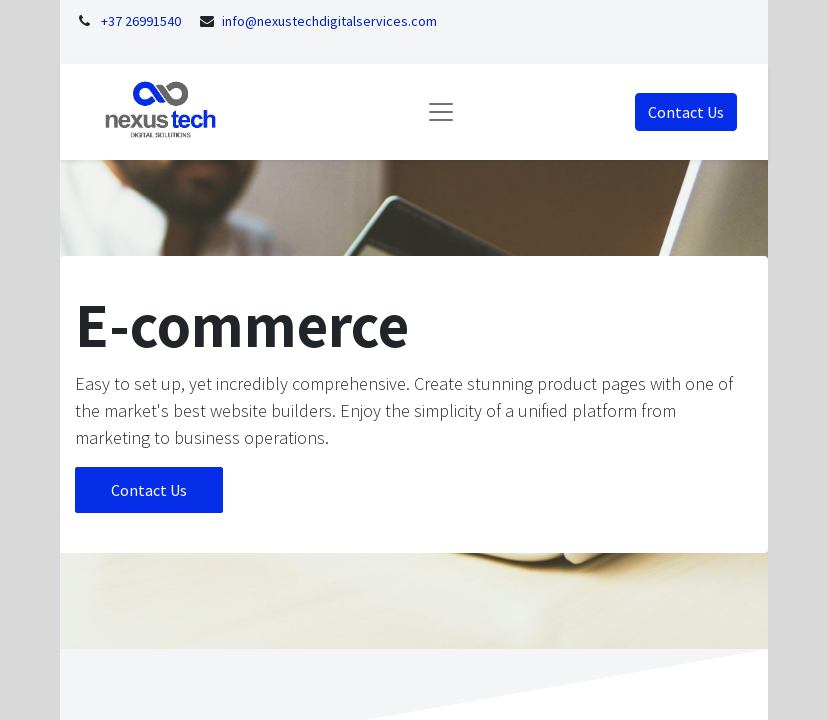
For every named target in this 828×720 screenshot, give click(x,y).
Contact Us (686, 112)
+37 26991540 (141, 21)
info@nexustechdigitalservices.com (329, 21)
